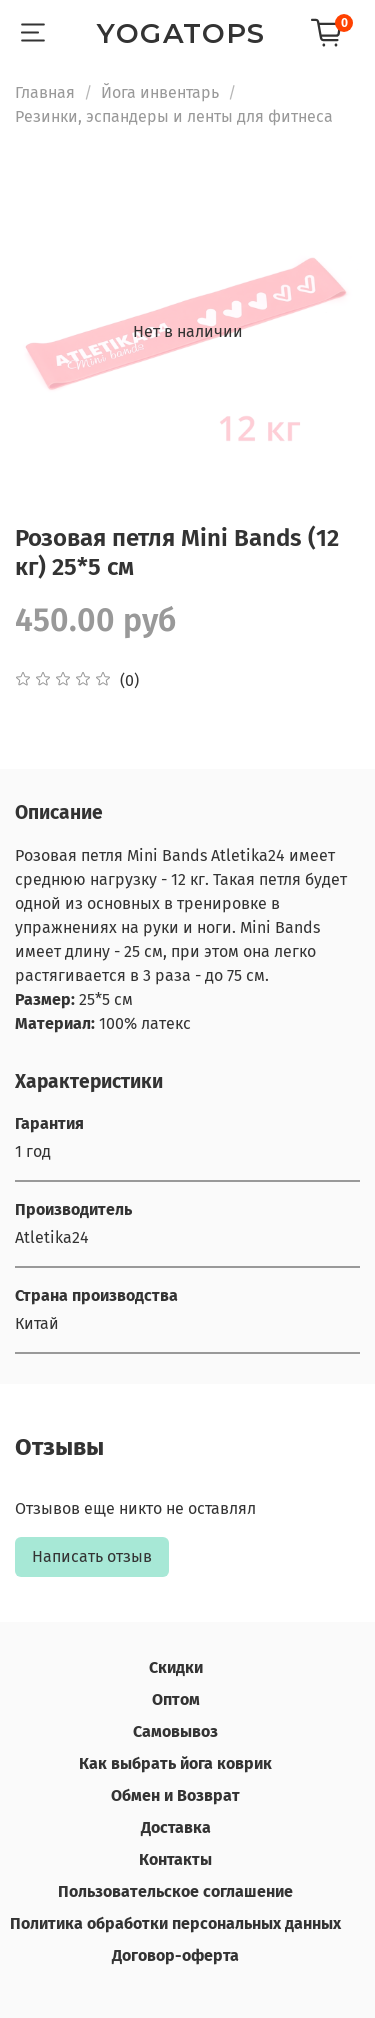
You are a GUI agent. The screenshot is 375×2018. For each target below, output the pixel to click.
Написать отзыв (92, 1556)
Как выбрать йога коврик (175, 1763)
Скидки (176, 1667)
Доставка (176, 1827)
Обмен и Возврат (175, 1795)
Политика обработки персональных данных (175, 1923)
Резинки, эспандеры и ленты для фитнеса (174, 116)
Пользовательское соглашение (175, 1891)
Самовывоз (175, 1731)
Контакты (175, 1859)
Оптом (176, 1699)
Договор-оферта (175, 1955)
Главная (45, 92)
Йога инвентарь (160, 92)
